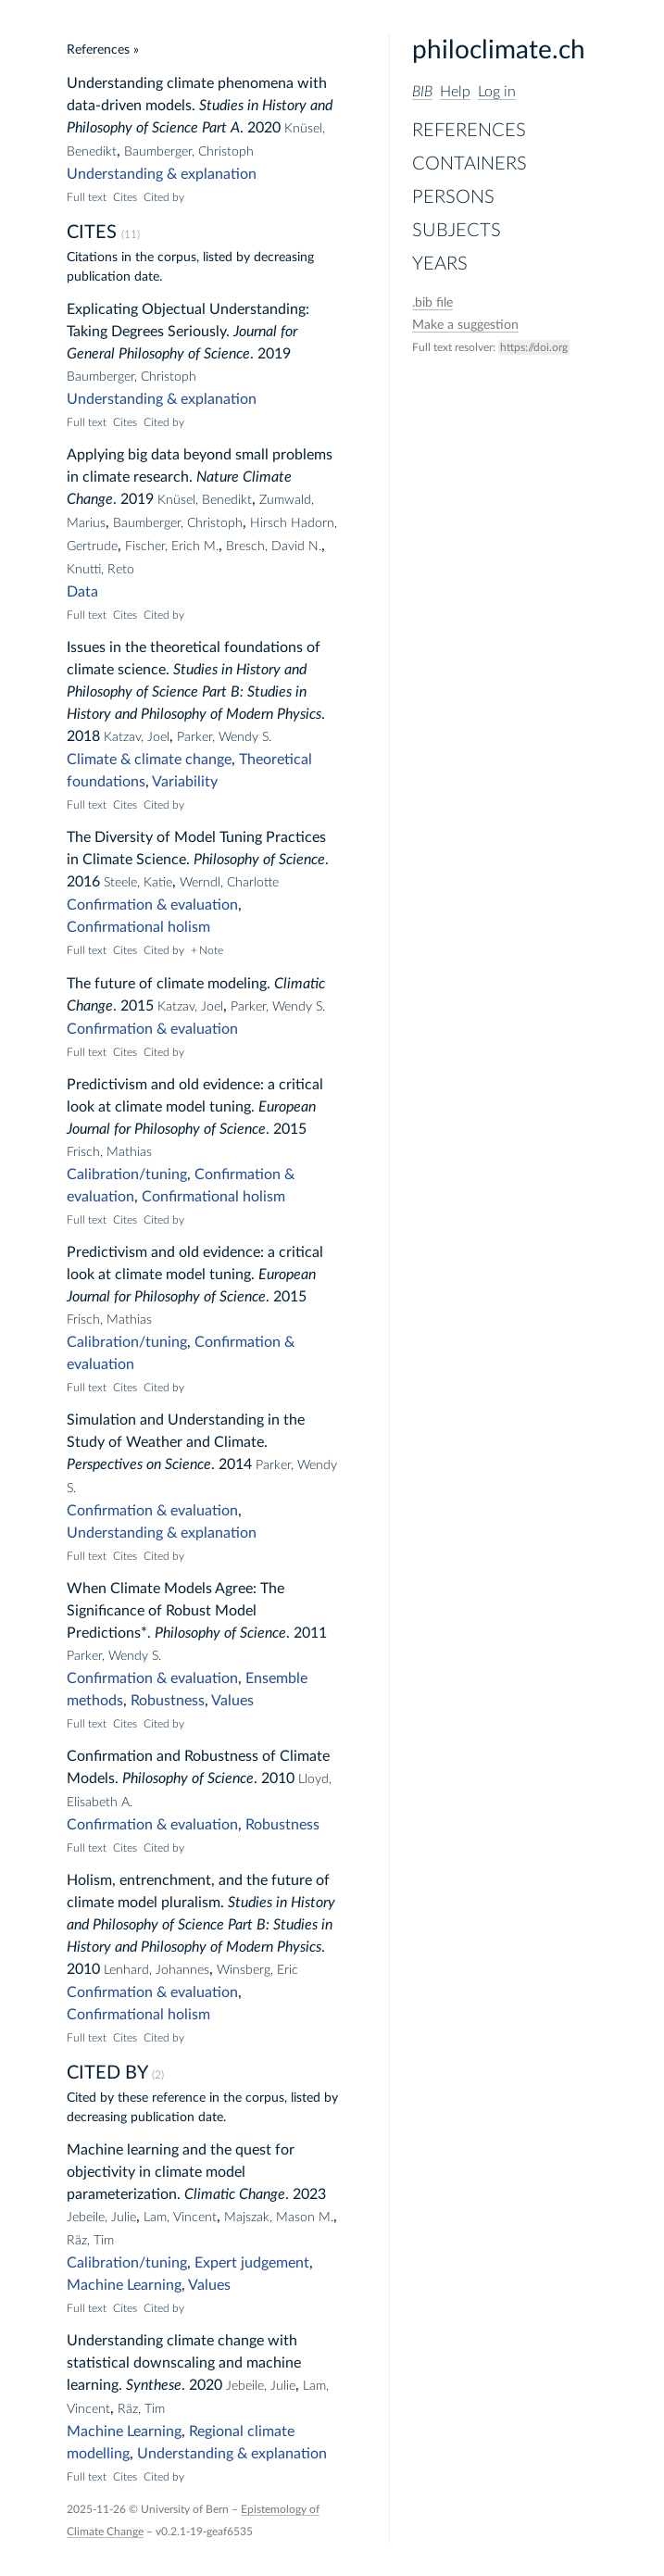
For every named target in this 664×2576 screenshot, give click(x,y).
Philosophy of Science (259, 859)
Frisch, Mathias (109, 1152)
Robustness (168, 1700)
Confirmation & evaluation (152, 905)
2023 (309, 2194)
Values (232, 1700)
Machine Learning (124, 2285)
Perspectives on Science (139, 1464)
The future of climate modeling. (168, 983)
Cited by (164, 197)
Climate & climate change (149, 759)
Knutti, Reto (100, 569)
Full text (86, 197)
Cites (125, 197)
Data (82, 591)
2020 (264, 127)
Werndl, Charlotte (229, 882)
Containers (469, 164)
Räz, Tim (90, 2240)
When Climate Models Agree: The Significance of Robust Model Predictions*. (175, 1610)
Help (455, 91)
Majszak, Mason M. (278, 2217)
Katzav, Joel (136, 737)
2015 (137, 1006)
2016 (83, 881)
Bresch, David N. (273, 546)
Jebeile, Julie (101, 2217)
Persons (453, 197)
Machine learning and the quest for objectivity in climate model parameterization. (180, 2172)
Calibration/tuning (127, 1174)
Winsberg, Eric (257, 1970)
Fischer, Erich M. (172, 546)
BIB (422, 91)
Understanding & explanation (162, 174)
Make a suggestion (465, 325)
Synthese (154, 2385)
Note (211, 950)
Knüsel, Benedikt (204, 500)
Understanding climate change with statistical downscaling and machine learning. (184, 2363)
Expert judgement (251, 2263)
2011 (310, 1633)
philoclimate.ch (498, 50)
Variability (185, 781)
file (432, 302)
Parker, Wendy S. (224, 737)
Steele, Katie (138, 882)
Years (440, 264)
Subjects (456, 230)
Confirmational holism (138, 927)
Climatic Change (234, 2194)
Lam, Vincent (180, 2217)
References (469, 130)
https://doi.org (534, 347)
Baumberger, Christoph (189, 151)
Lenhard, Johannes (156, 1970)
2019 (274, 353)
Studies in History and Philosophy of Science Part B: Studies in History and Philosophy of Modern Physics (194, 692)
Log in (497, 91)
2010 (277, 1778)
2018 (83, 736)
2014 (235, 1464)
